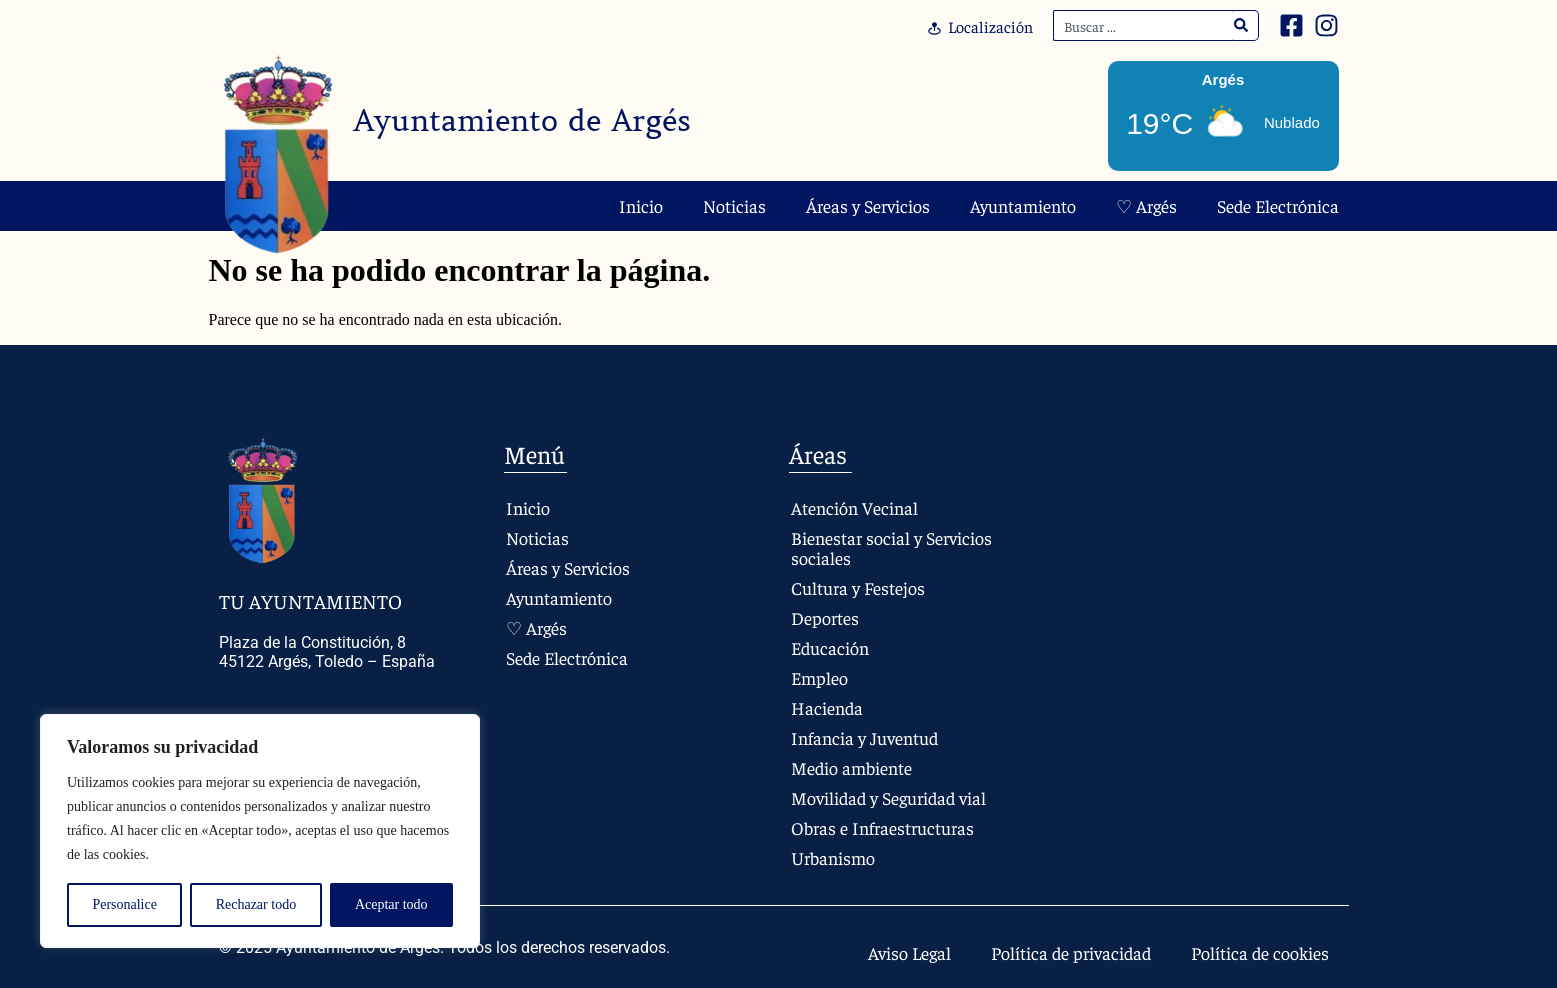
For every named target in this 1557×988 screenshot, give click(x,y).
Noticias (734, 205)
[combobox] (1143, 25)
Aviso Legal (909, 952)
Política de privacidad (1071, 952)
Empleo (819, 677)
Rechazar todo (256, 904)
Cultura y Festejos (858, 587)
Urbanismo (833, 857)
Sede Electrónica (1278, 205)
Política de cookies (1260, 952)
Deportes (825, 617)
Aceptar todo (391, 904)
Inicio (641, 205)
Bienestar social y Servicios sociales (891, 547)
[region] (260, 831)
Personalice (124, 904)
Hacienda (827, 707)
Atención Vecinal (854, 507)
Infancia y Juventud (864, 737)
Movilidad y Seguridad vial (888, 797)
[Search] (1241, 25)
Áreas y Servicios (868, 205)
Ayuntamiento (1023, 205)
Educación (830, 647)
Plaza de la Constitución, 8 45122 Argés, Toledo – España (327, 652)
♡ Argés (1146, 205)
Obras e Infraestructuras (882, 827)
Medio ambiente (851, 767)
